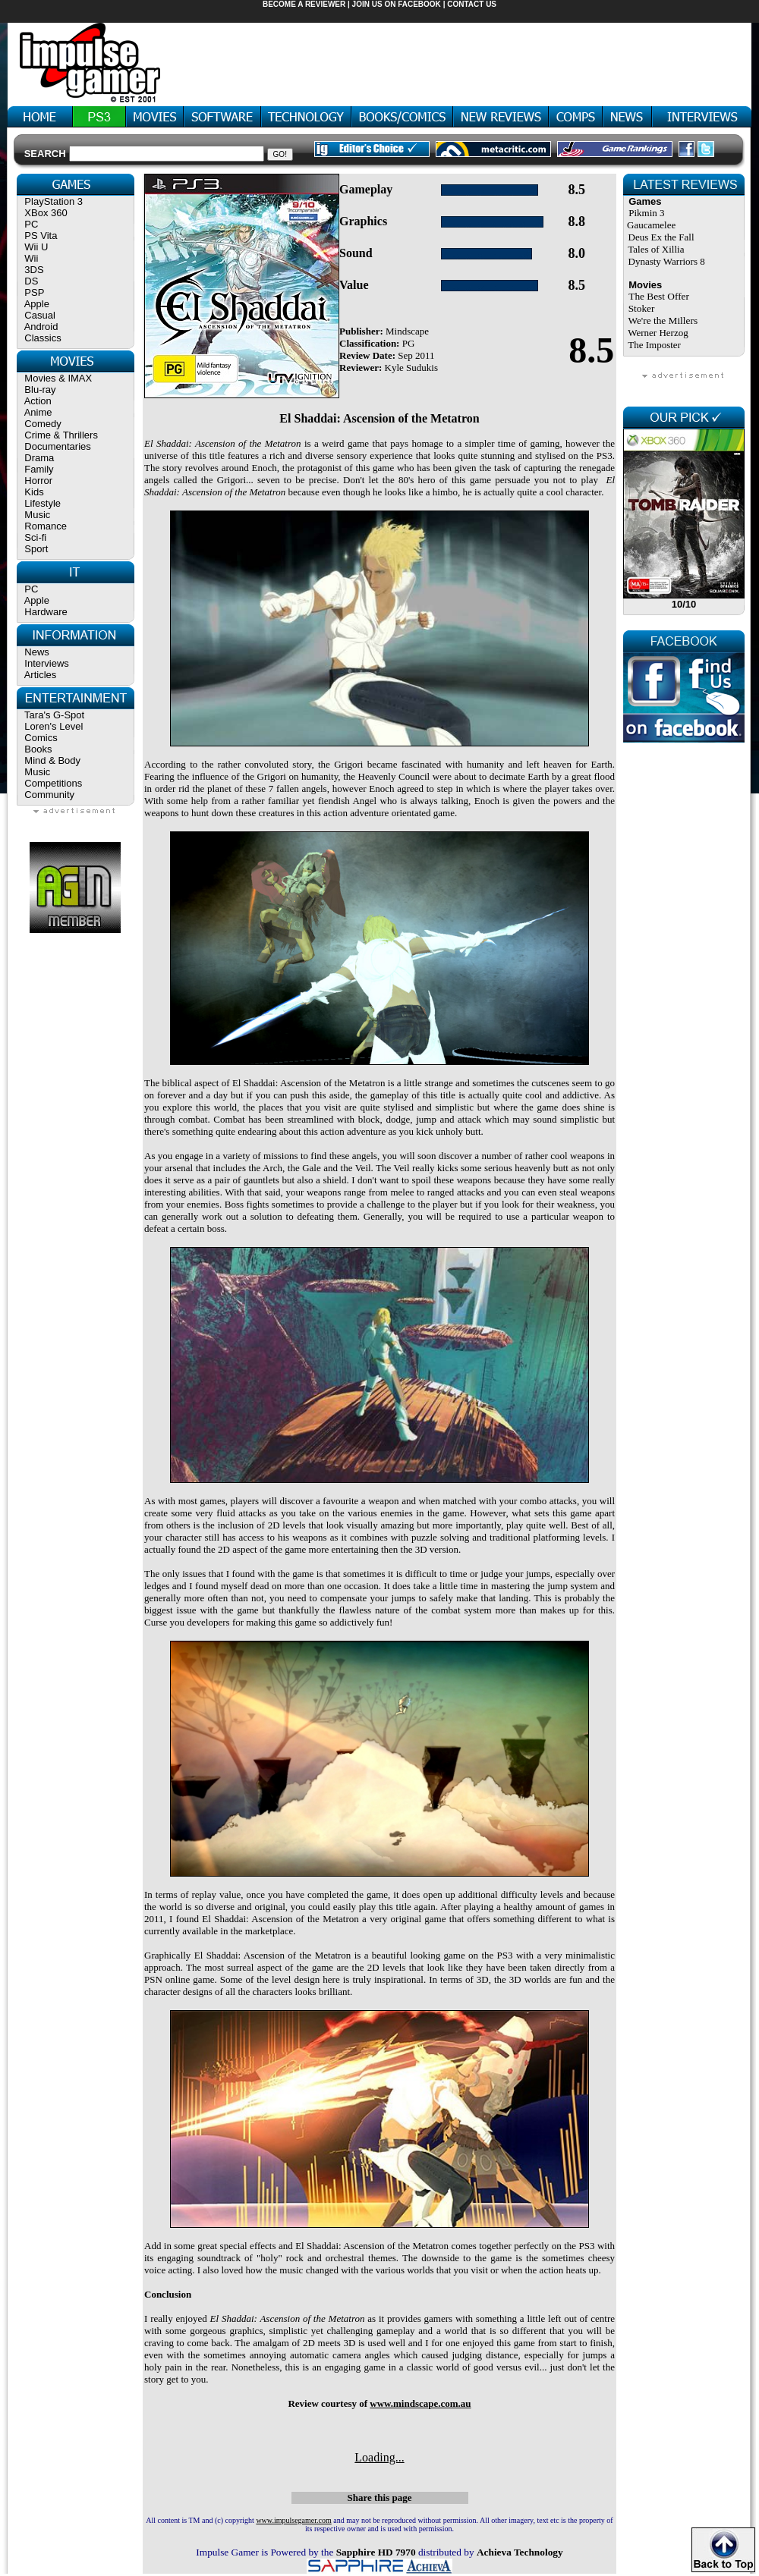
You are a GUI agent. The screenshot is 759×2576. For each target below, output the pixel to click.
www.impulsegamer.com (293, 2520)
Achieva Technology (520, 2552)
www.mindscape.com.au (420, 2403)
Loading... (379, 2457)
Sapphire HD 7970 (376, 2552)
